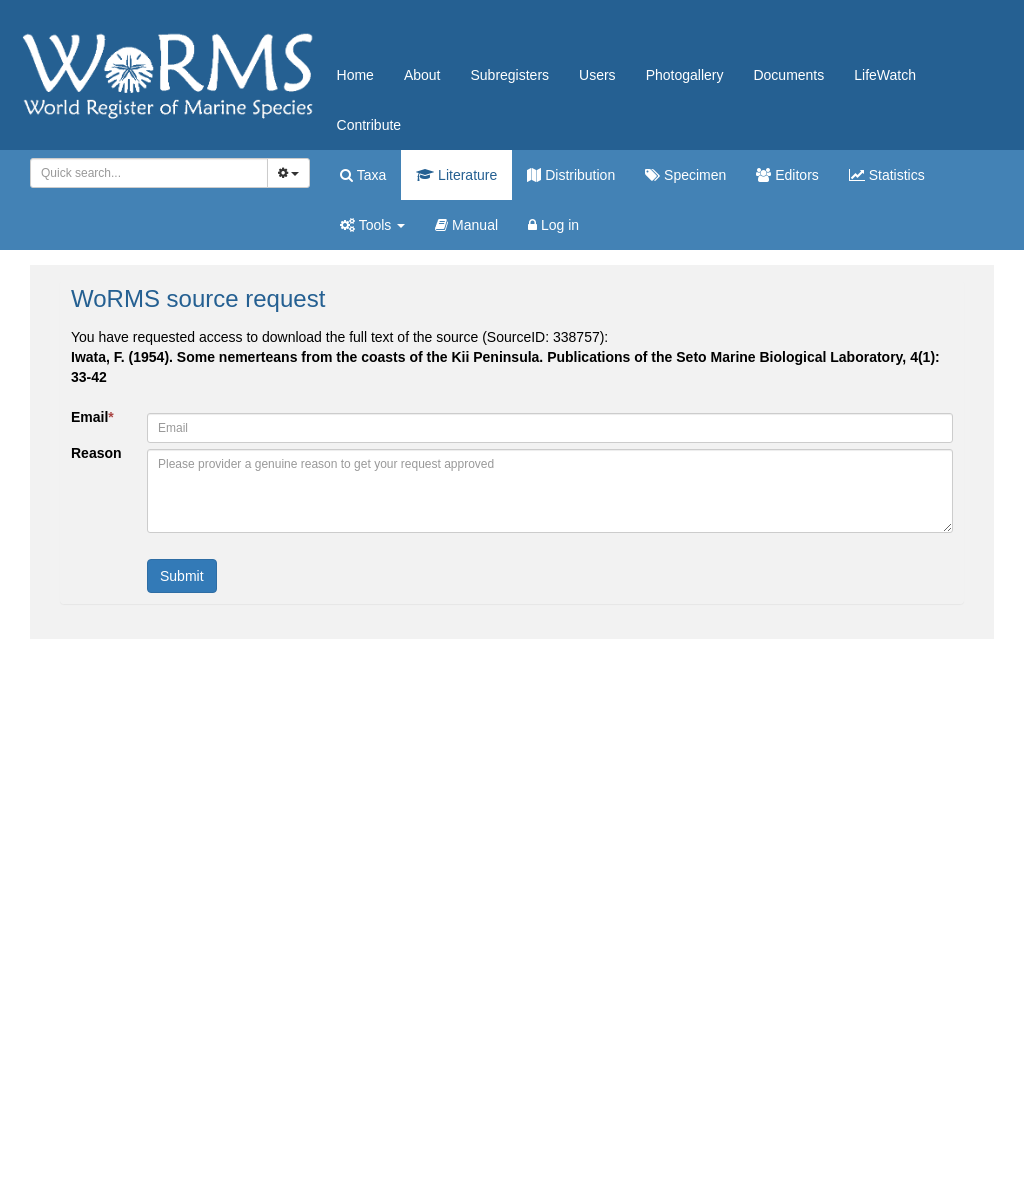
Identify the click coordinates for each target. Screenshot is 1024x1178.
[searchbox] (145, 173)
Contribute (369, 125)
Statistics (887, 175)
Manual (466, 225)
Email (92, 417)
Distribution (571, 175)
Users (597, 75)
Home (355, 75)
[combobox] (149, 173)
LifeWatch (885, 75)
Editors (787, 175)
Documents (788, 75)
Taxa (363, 175)
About (422, 75)
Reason (96, 453)
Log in (553, 225)
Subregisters (509, 75)
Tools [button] (372, 225)
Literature (456, 175)
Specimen (685, 175)
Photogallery (685, 75)
